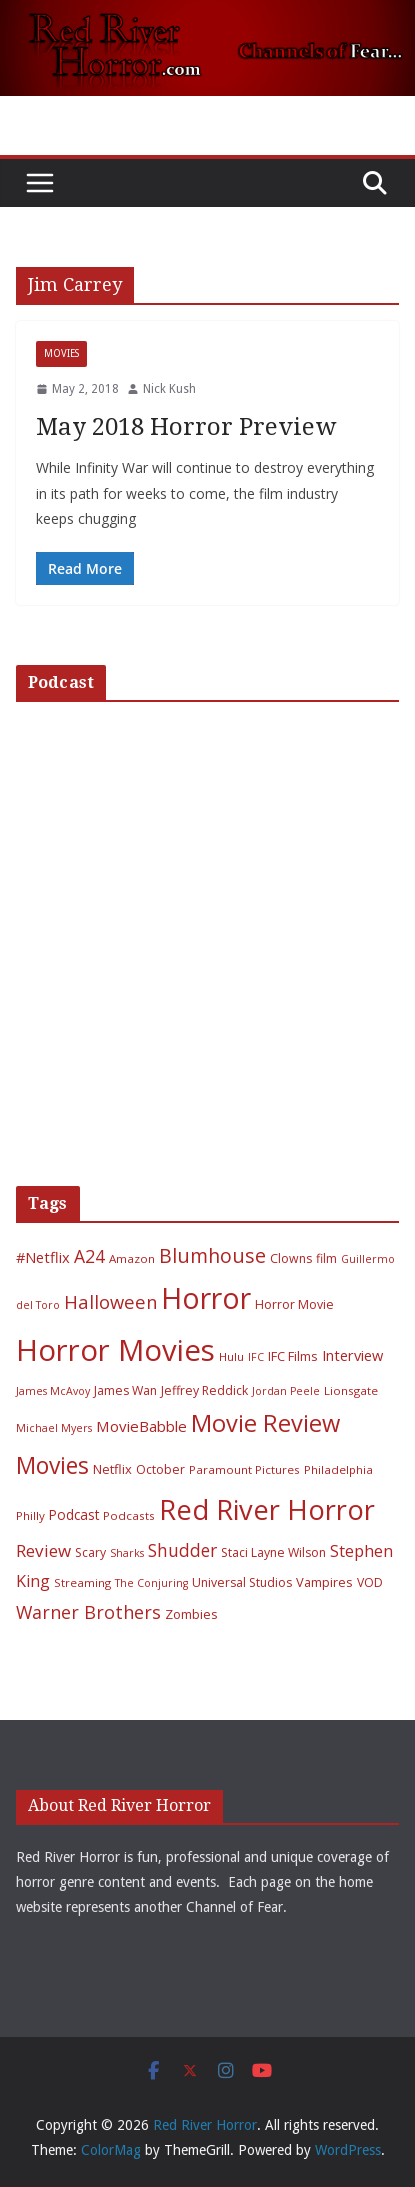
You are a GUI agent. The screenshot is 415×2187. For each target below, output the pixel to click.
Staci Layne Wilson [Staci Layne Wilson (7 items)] (273, 1552)
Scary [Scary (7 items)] (90, 1552)
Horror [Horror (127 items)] (206, 1298)
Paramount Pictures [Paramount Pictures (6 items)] (244, 1469)
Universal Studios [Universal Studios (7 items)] (242, 1582)
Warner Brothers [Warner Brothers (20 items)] (88, 1612)
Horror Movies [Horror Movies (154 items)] (115, 1350)
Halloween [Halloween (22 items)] (110, 1301)
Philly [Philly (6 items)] (30, 1515)
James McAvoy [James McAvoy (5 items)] (53, 1391)
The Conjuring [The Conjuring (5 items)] (151, 1583)
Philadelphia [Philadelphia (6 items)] (338, 1469)
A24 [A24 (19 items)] (89, 1256)
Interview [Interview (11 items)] (352, 1355)
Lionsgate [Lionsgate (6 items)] (351, 1390)
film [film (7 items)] (326, 1258)
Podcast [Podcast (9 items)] (74, 1514)
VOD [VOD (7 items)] (370, 1582)
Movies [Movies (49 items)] (52, 1465)
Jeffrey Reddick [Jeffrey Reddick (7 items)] (204, 1390)
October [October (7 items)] (160, 1469)
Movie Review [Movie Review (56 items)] (265, 1423)
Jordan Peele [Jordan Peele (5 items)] (286, 1391)
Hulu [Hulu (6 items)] (231, 1356)
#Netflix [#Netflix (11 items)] (43, 1257)
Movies (61, 353)
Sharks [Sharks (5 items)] (127, 1553)
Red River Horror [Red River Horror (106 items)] (267, 1509)
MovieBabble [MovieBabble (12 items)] (141, 1426)
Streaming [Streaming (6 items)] (82, 1582)
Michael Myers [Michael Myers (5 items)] (54, 1428)
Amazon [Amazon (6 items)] (132, 1258)
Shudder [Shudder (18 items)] (182, 1550)
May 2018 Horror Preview (186, 427)
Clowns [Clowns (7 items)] (291, 1258)
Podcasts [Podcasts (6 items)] (129, 1515)
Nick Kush (169, 389)
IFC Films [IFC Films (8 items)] (293, 1356)
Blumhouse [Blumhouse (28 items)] (212, 1255)
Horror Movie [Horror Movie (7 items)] (294, 1304)
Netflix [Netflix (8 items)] (112, 1469)
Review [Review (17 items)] (43, 1550)
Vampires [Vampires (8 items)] (324, 1582)
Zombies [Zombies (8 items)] (191, 1614)
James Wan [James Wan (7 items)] (125, 1390)
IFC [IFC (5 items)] (256, 1357)
